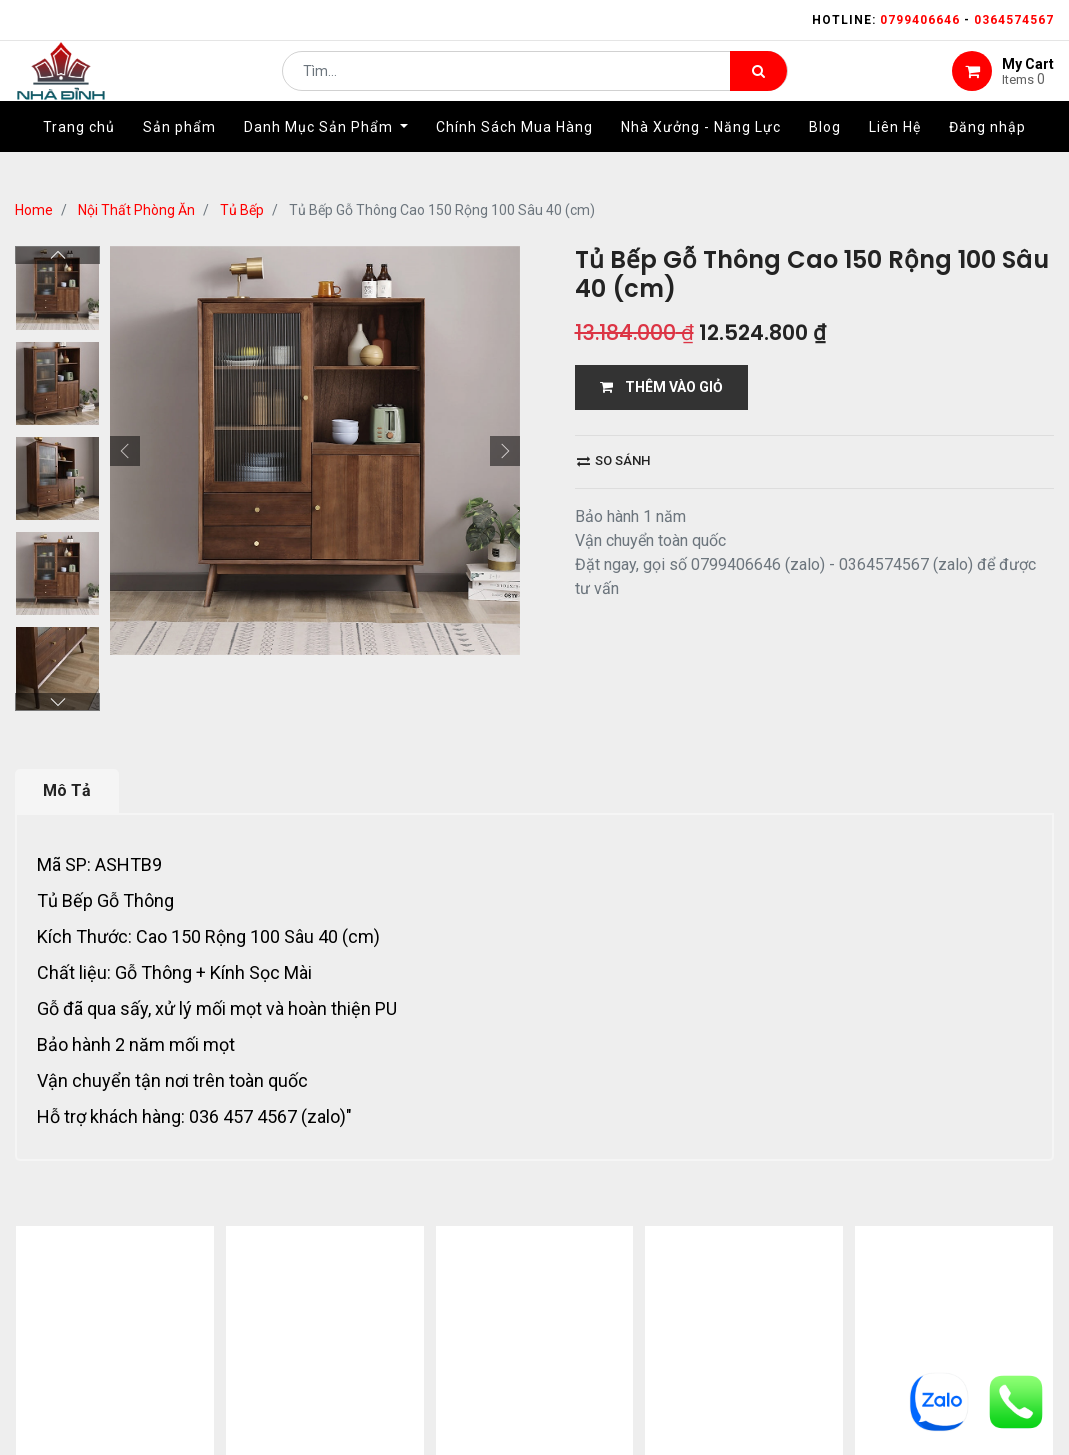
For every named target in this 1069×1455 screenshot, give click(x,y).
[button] (125, 451)
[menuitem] (79, 157)
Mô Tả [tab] (67, 790)
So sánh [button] (613, 460)
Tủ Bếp (242, 210)
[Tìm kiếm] (758, 86)
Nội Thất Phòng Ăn (136, 210)
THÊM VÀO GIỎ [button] (661, 387)
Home (34, 210)
